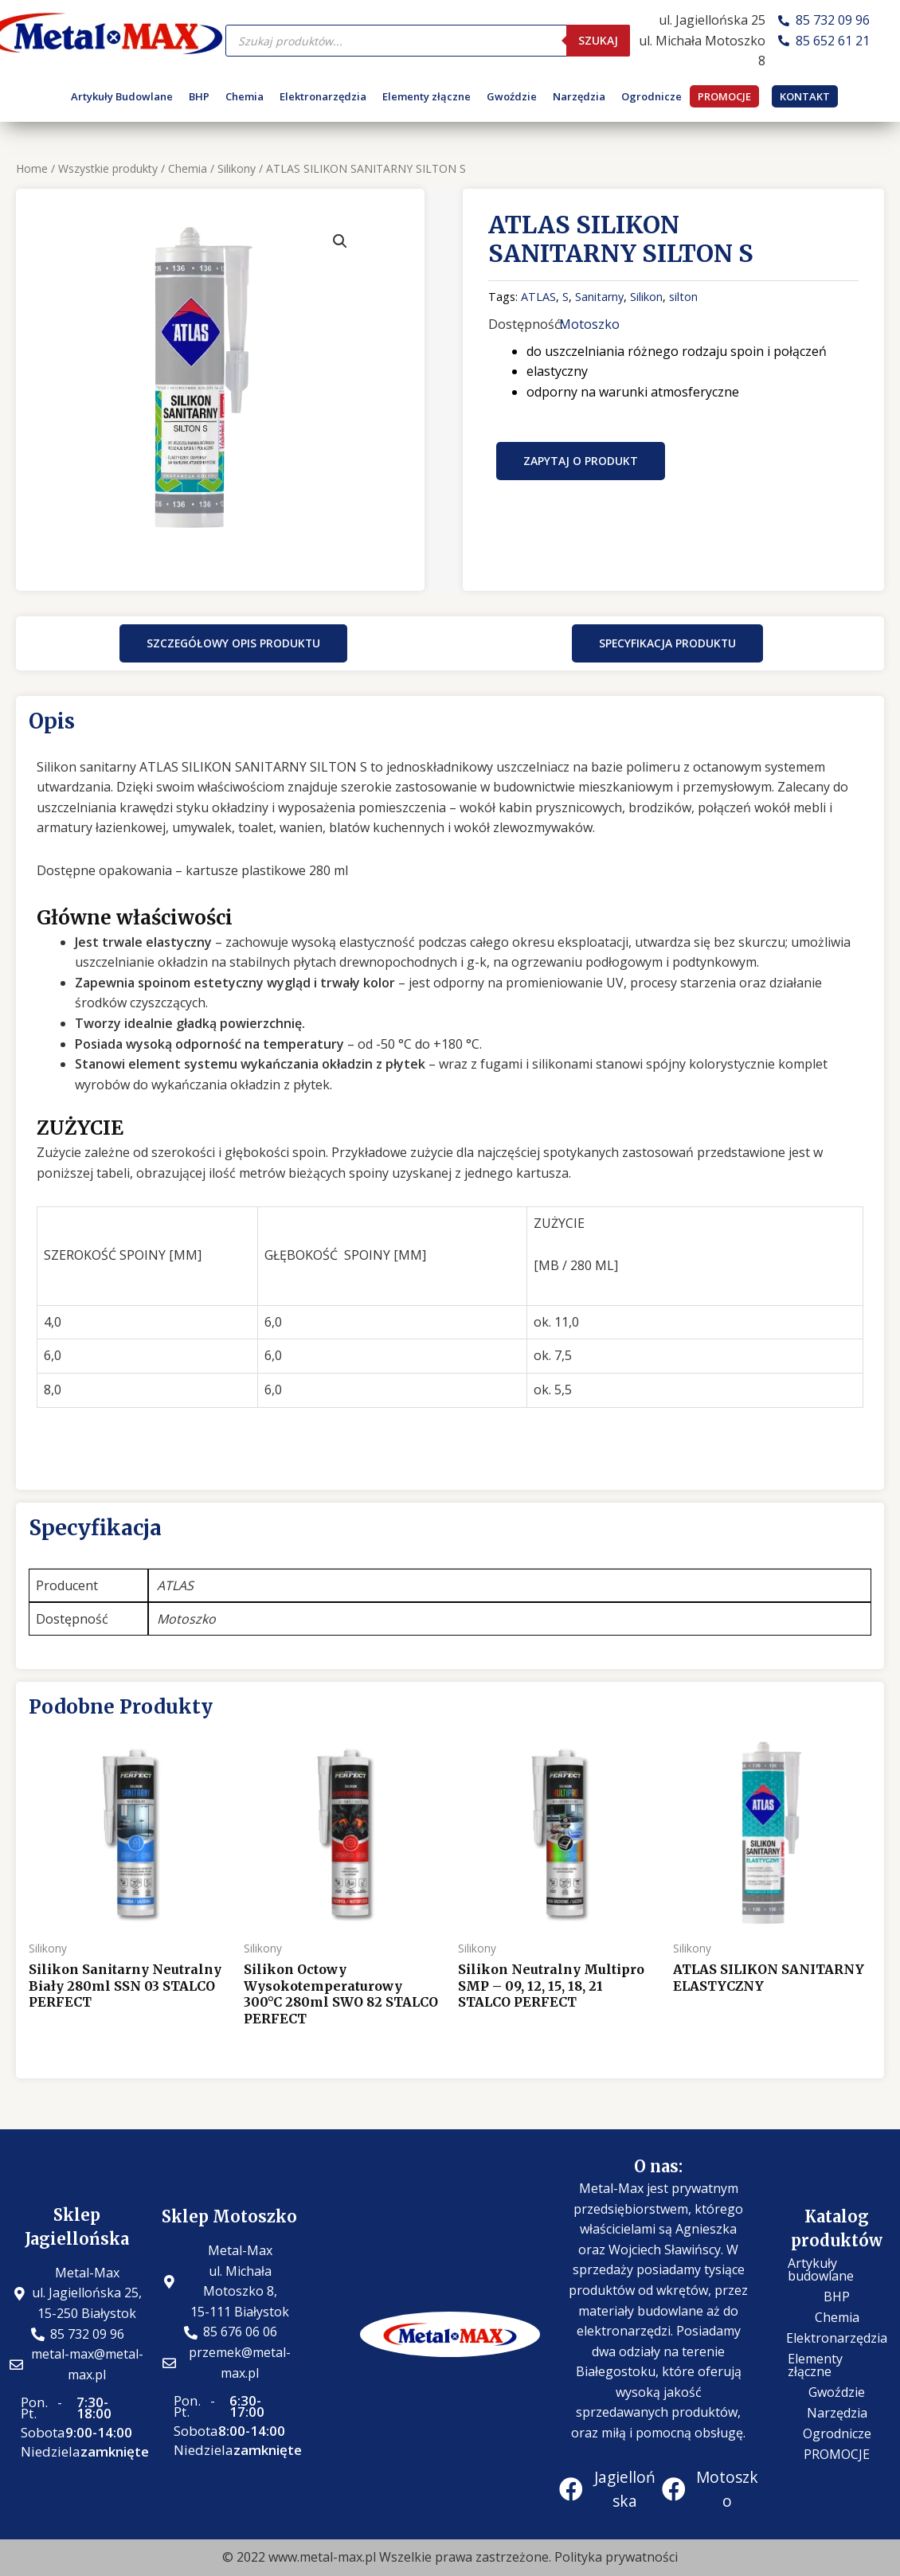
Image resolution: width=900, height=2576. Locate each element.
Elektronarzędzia (323, 96)
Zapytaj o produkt (580, 460)
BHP (199, 96)
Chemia (244, 96)
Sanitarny (599, 296)
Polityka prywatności (616, 2557)
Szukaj (598, 40)
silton (683, 296)
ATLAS (538, 296)
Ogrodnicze (651, 96)
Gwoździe (512, 96)
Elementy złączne (426, 96)
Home (32, 168)
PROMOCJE (724, 96)
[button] (233, 643)
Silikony (236, 168)
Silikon (646, 296)
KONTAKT (805, 96)
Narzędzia (579, 96)
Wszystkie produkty (108, 168)
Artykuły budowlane (821, 2269)
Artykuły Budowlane (122, 96)
